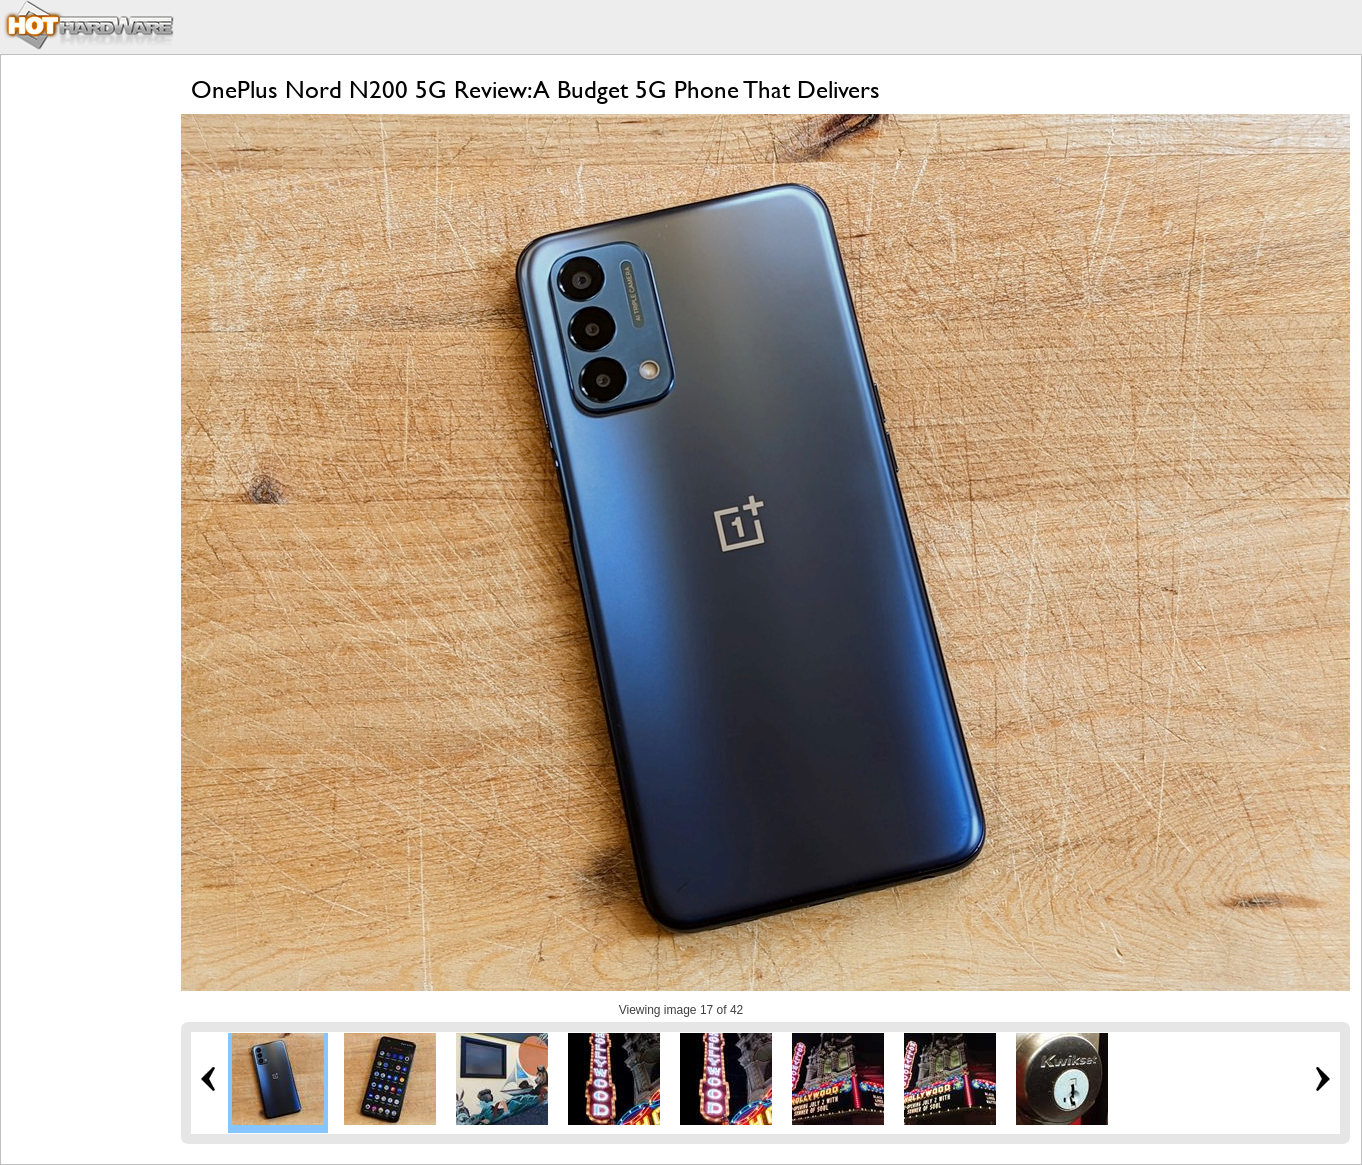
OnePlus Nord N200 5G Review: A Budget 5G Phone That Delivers (535, 89)
